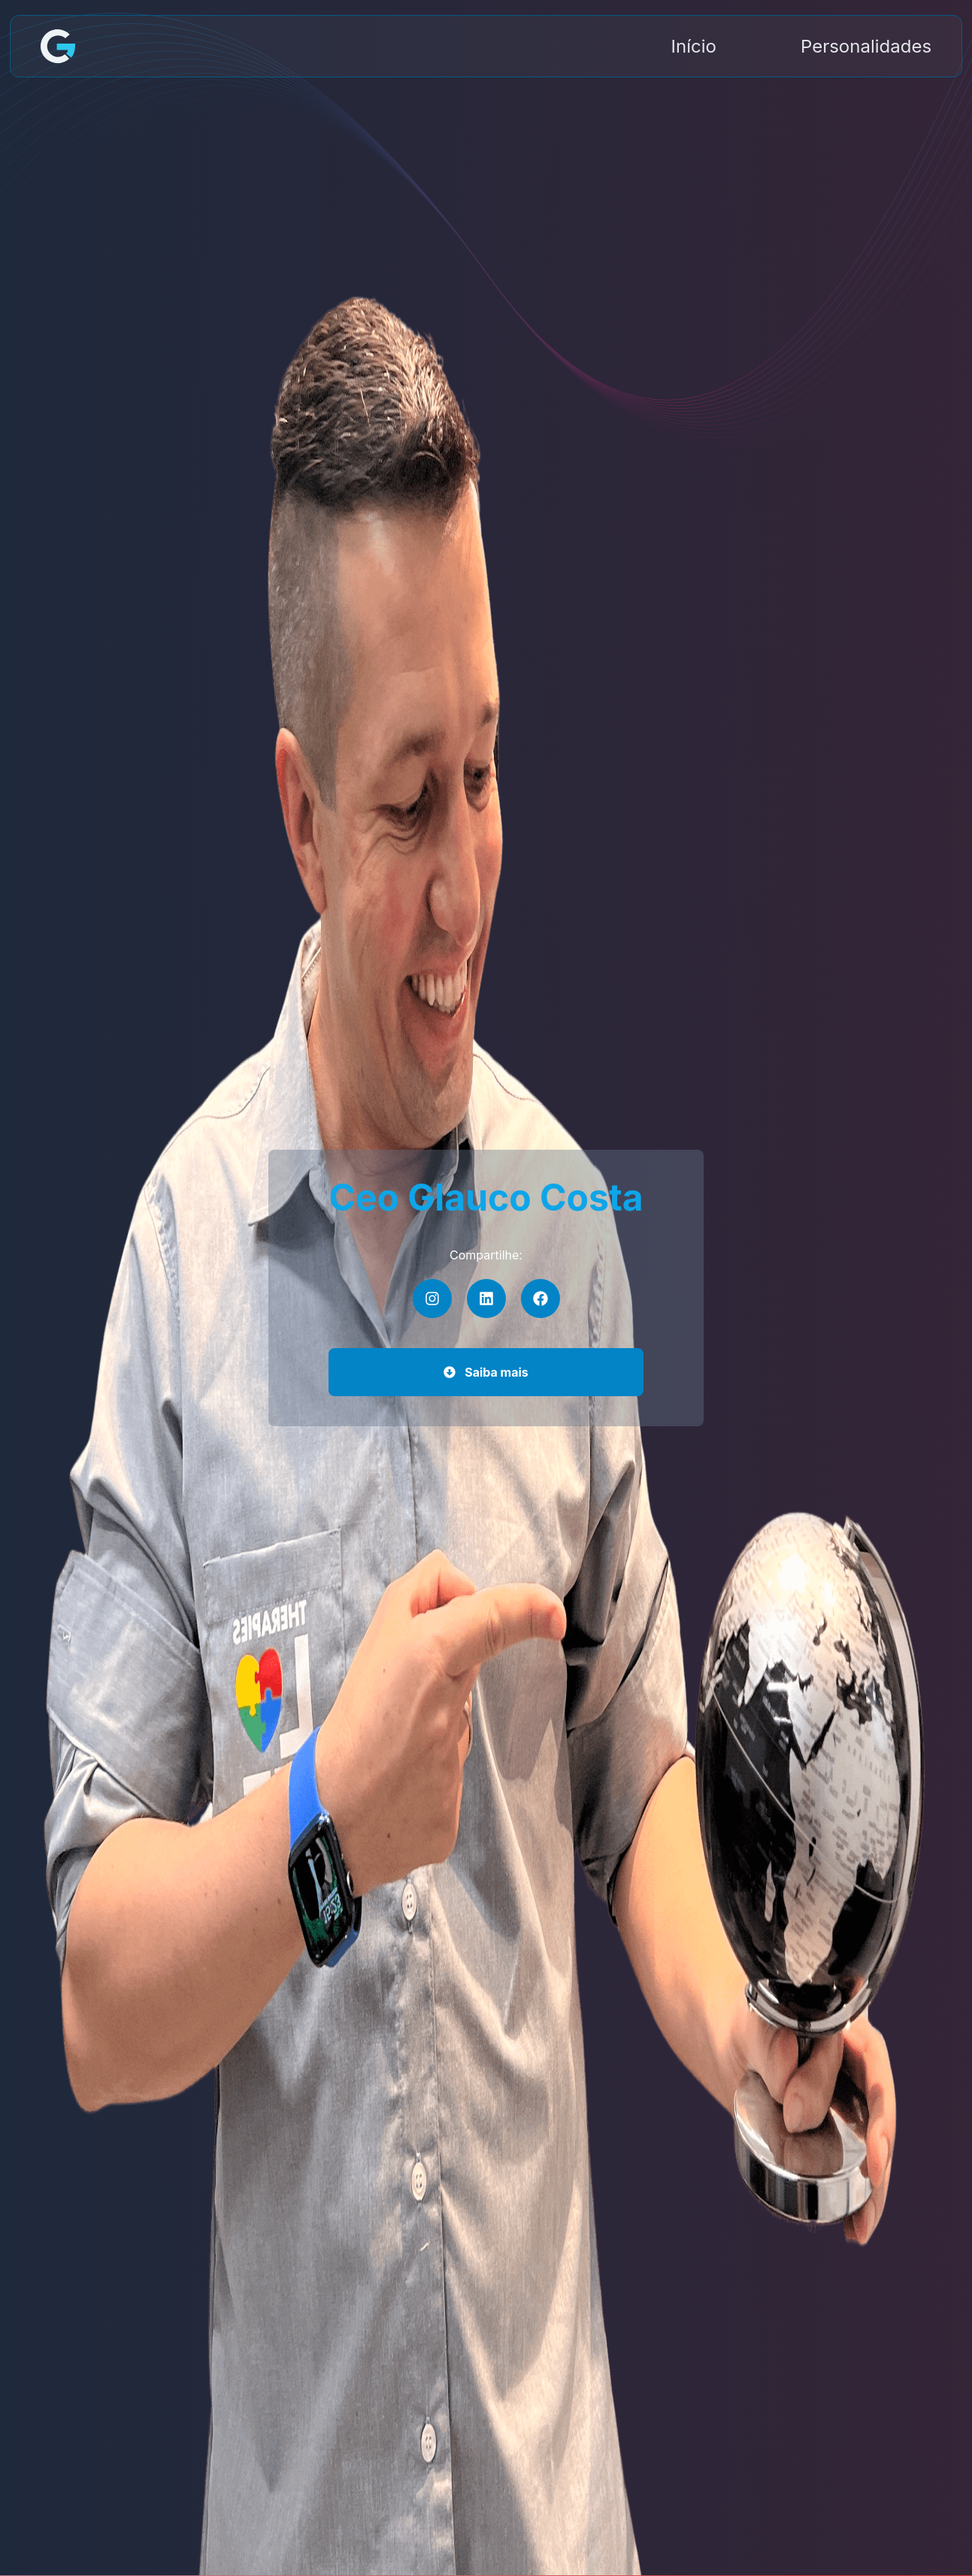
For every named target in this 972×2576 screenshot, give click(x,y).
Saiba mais (486, 1372)
